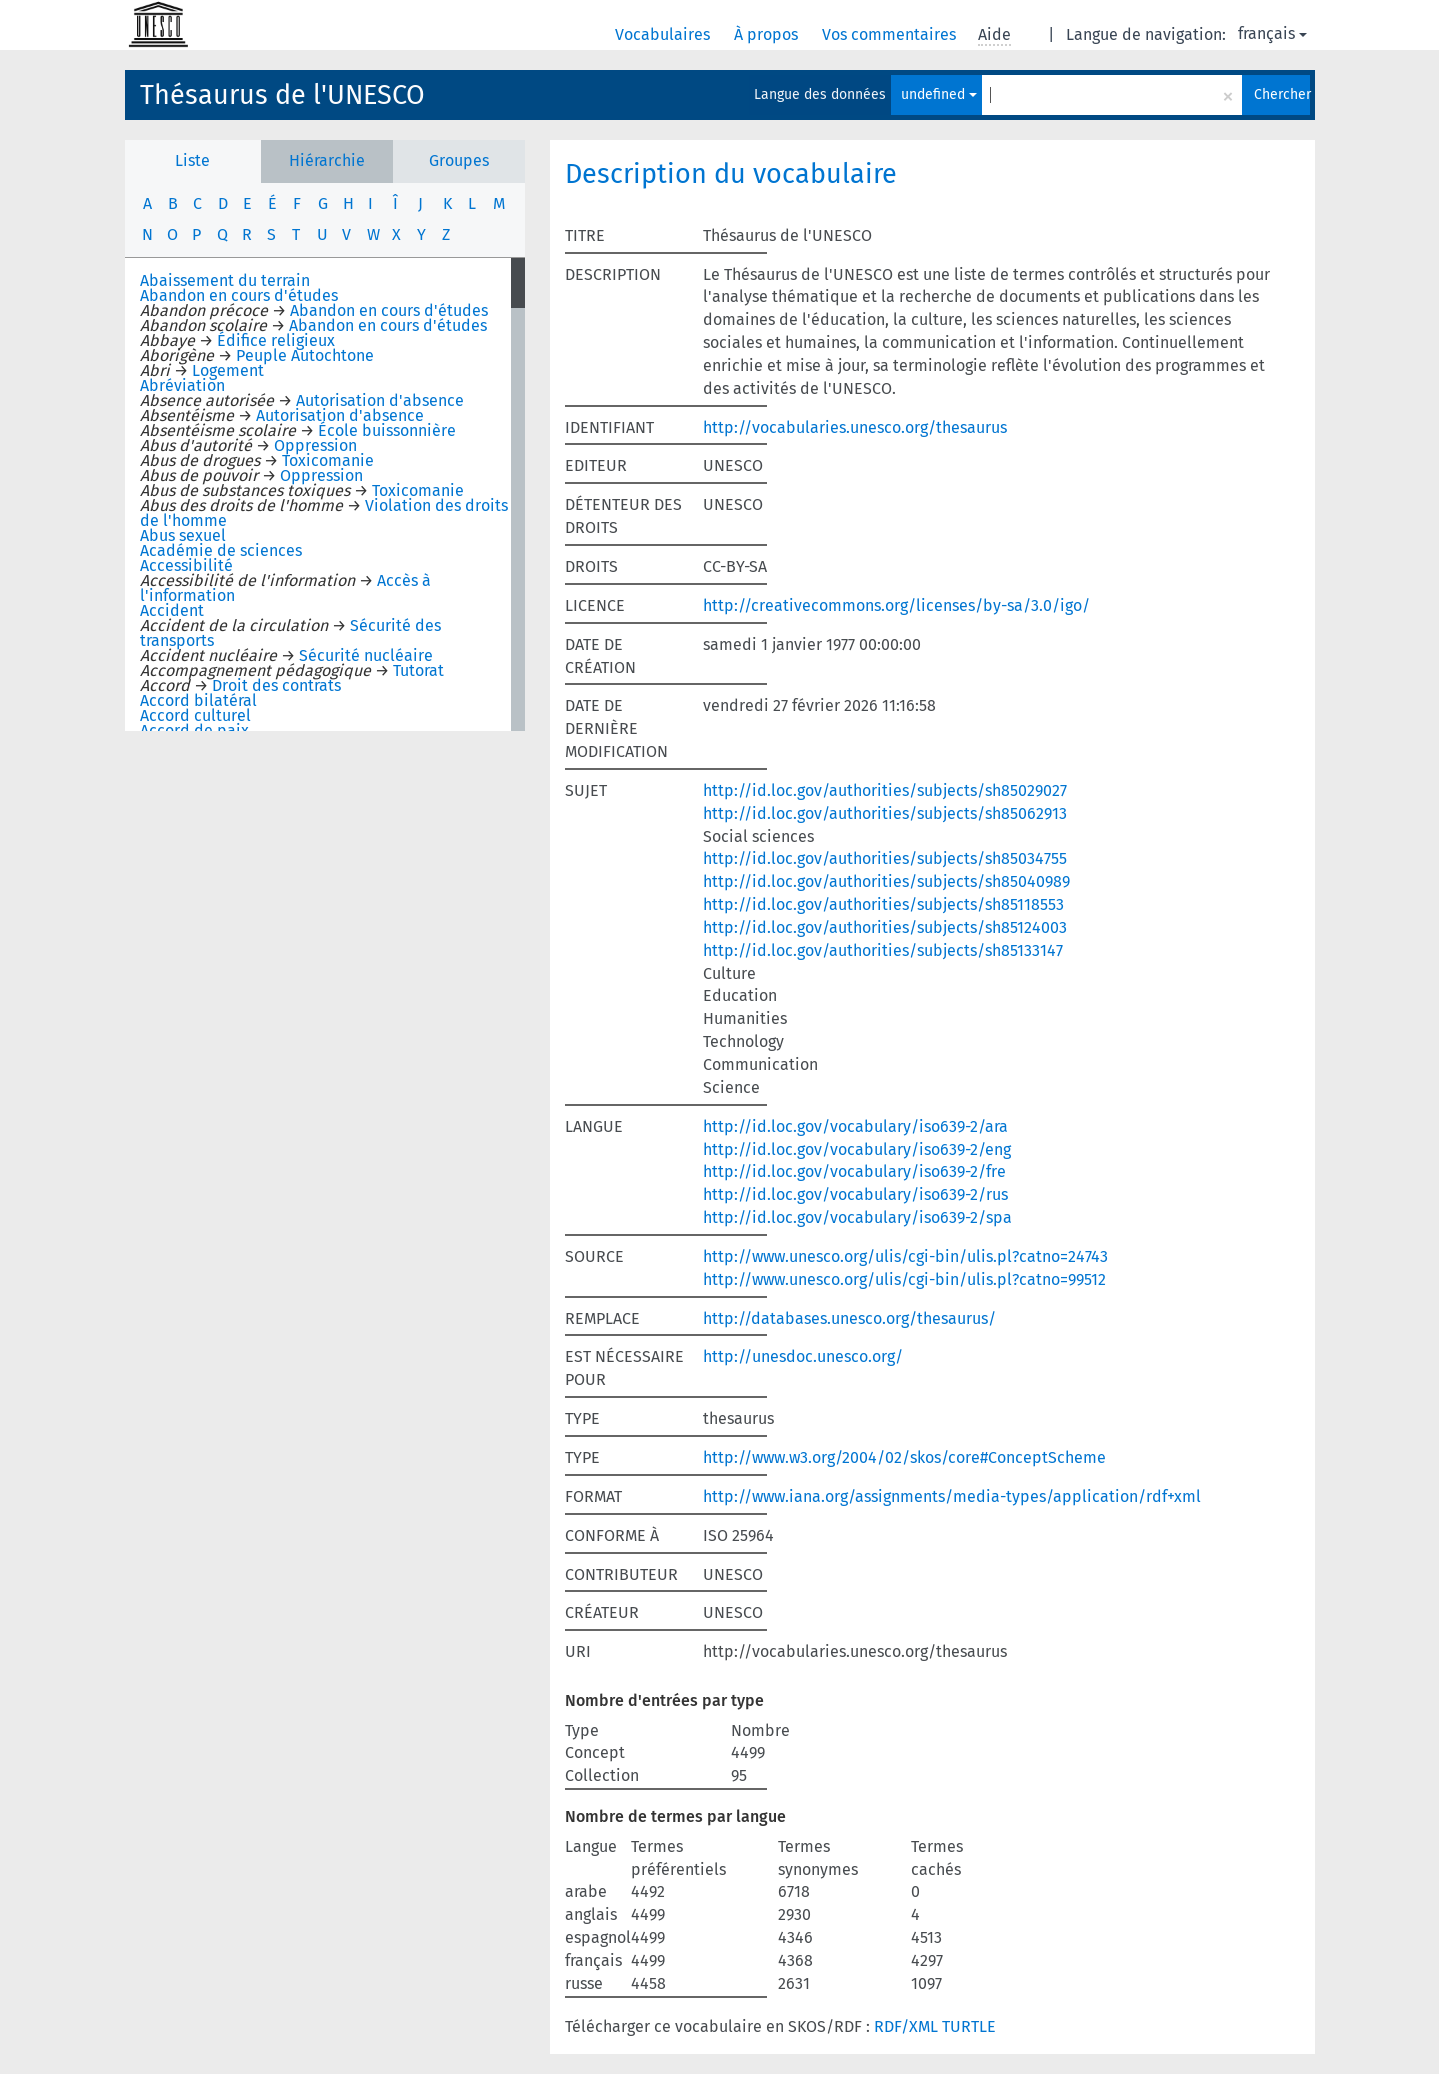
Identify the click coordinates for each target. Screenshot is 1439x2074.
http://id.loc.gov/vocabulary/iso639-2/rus (855, 1194)
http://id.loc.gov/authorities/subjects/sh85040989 (886, 881)
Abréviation (182, 385)
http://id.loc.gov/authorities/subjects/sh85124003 (885, 927)
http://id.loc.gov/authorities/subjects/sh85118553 (883, 904)
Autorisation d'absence (380, 400)
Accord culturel (195, 715)
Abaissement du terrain (225, 280)
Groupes (459, 160)
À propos (768, 34)
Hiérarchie (327, 160)
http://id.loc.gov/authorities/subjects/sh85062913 (885, 813)
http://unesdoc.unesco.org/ (803, 1356)
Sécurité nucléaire (366, 655)
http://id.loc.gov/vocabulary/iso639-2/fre (854, 1171)
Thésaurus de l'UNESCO (282, 95)
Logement (228, 370)
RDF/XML (906, 2026)
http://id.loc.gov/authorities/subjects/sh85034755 (885, 858)
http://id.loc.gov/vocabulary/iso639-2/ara (855, 1126)
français (1272, 33)
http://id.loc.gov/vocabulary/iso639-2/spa (857, 1217)
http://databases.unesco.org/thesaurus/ (849, 1318)
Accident (172, 610)
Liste (192, 160)
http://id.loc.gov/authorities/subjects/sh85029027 (885, 790)
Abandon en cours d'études (239, 295)
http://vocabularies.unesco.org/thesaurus (855, 427)
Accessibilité (186, 565)
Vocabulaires (664, 34)
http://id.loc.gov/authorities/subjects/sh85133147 (883, 950)
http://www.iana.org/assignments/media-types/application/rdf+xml (952, 1496)
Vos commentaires (891, 34)
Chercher (1282, 94)
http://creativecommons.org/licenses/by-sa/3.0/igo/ (896, 605)
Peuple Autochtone (305, 355)
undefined (939, 94)
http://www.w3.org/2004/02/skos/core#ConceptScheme (904, 1457)
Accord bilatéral (198, 700)
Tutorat (418, 670)
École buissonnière (387, 430)
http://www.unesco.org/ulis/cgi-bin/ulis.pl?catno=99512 (904, 1279)
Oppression (315, 445)
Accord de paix (194, 730)
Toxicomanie (328, 460)
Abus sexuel (183, 535)
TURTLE (969, 2026)
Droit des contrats (276, 685)
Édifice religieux (276, 340)
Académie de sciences (221, 550)
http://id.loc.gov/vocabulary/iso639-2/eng (857, 1149)
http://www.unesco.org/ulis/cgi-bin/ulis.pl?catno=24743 (905, 1256)
